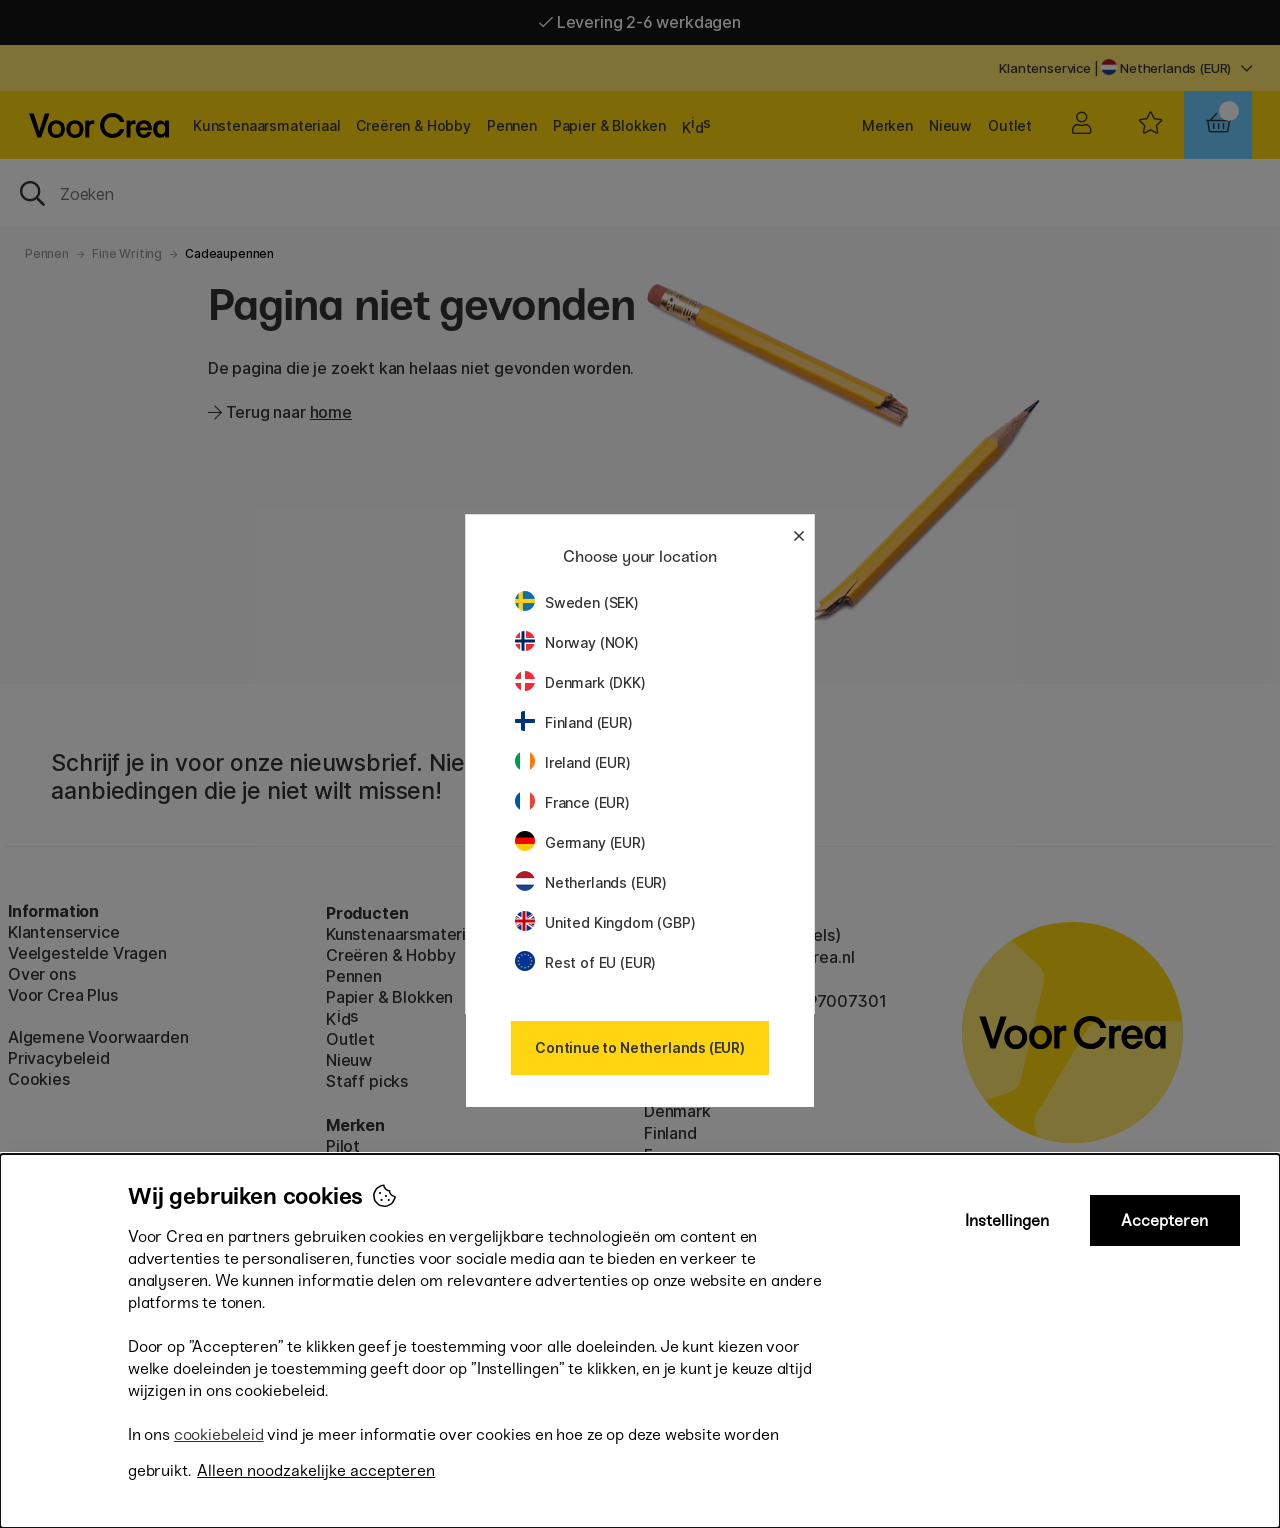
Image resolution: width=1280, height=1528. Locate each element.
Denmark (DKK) (580, 682)
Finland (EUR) (574, 722)
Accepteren (1164, 1220)
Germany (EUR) (580, 842)
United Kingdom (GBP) (605, 922)
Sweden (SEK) (577, 602)
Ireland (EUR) (573, 762)
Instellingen (1007, 1220)
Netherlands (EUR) (591, 882)
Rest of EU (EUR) (585, 962)
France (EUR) (572, 802)
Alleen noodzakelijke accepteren (316, 1470)
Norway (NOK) (577, 642)
